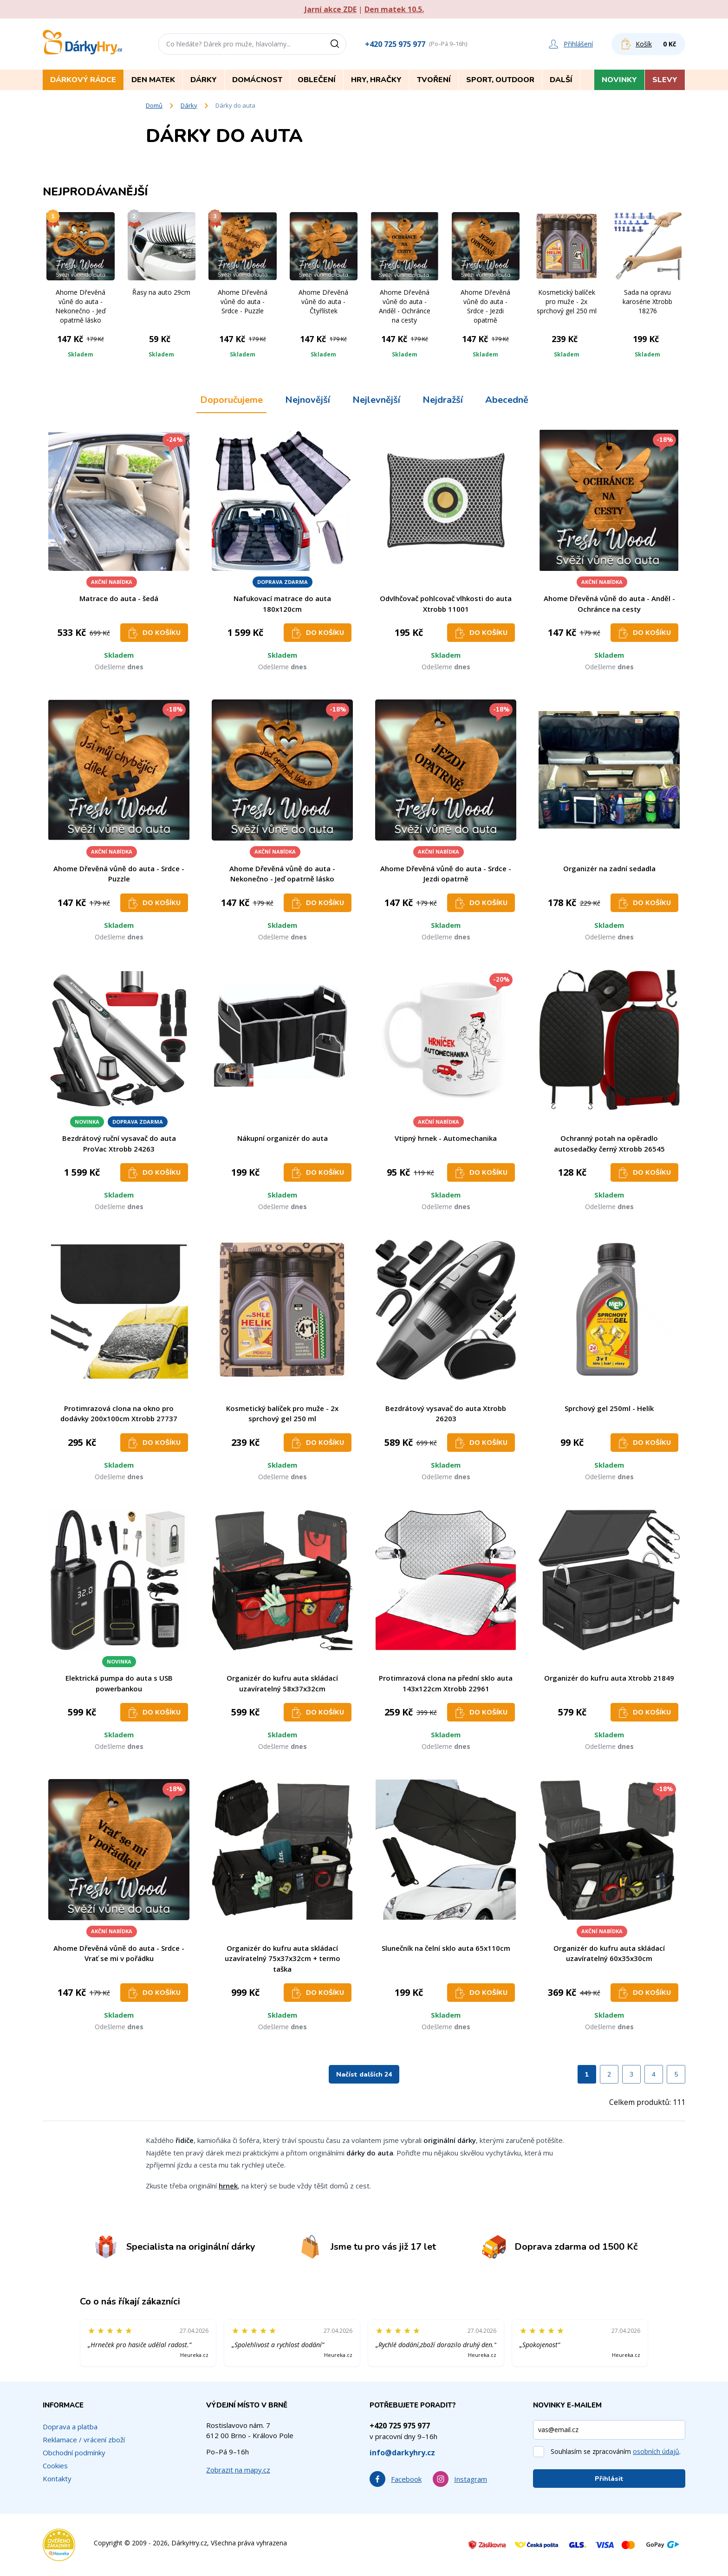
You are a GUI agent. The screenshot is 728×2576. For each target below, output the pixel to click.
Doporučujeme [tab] (231, 400)
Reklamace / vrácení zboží (84, 2439)
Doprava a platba (70, 2426)
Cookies (55, 2465)
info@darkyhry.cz (402, 2452)
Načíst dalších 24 (364, 2074)
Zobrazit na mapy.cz (238, 2469)
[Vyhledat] (338, 44)
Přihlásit (609, 2478)
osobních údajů (656, 2451)
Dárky (189, 105)
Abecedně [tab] (506, 400)
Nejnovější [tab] (307, 400)
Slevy (664, 80)
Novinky (619, 80)
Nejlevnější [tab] (376, 400)
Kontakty (57, 2478)
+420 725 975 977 (395, 44)
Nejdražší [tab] (442, 400)
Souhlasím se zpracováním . (616, 2451)
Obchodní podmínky (74, 2452)
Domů (154, 105)
